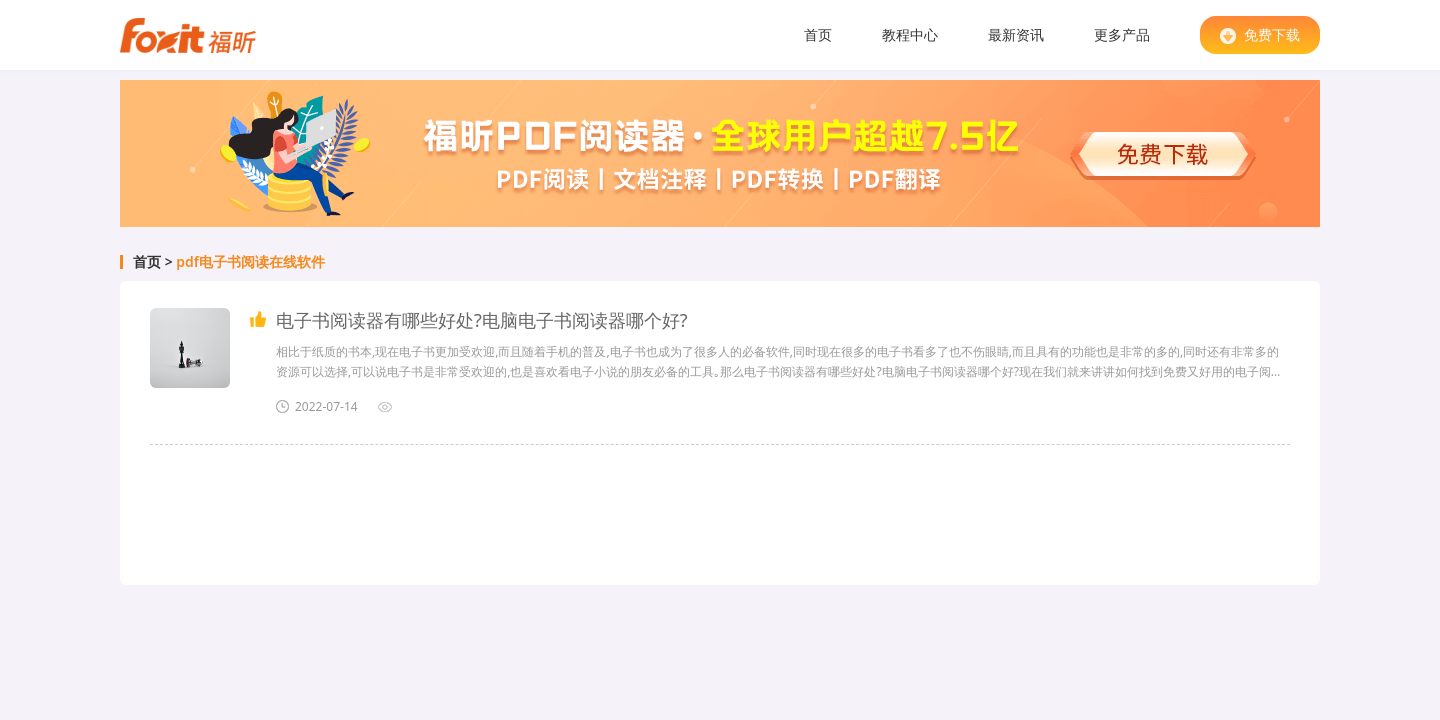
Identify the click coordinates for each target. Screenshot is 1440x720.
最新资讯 (1016, 34)
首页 (818, 34)
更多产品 (1122, 34)
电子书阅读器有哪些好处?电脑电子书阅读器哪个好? (482, 320)
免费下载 (1260, 34)
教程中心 (910, 34)
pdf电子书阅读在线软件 (250, 262)
